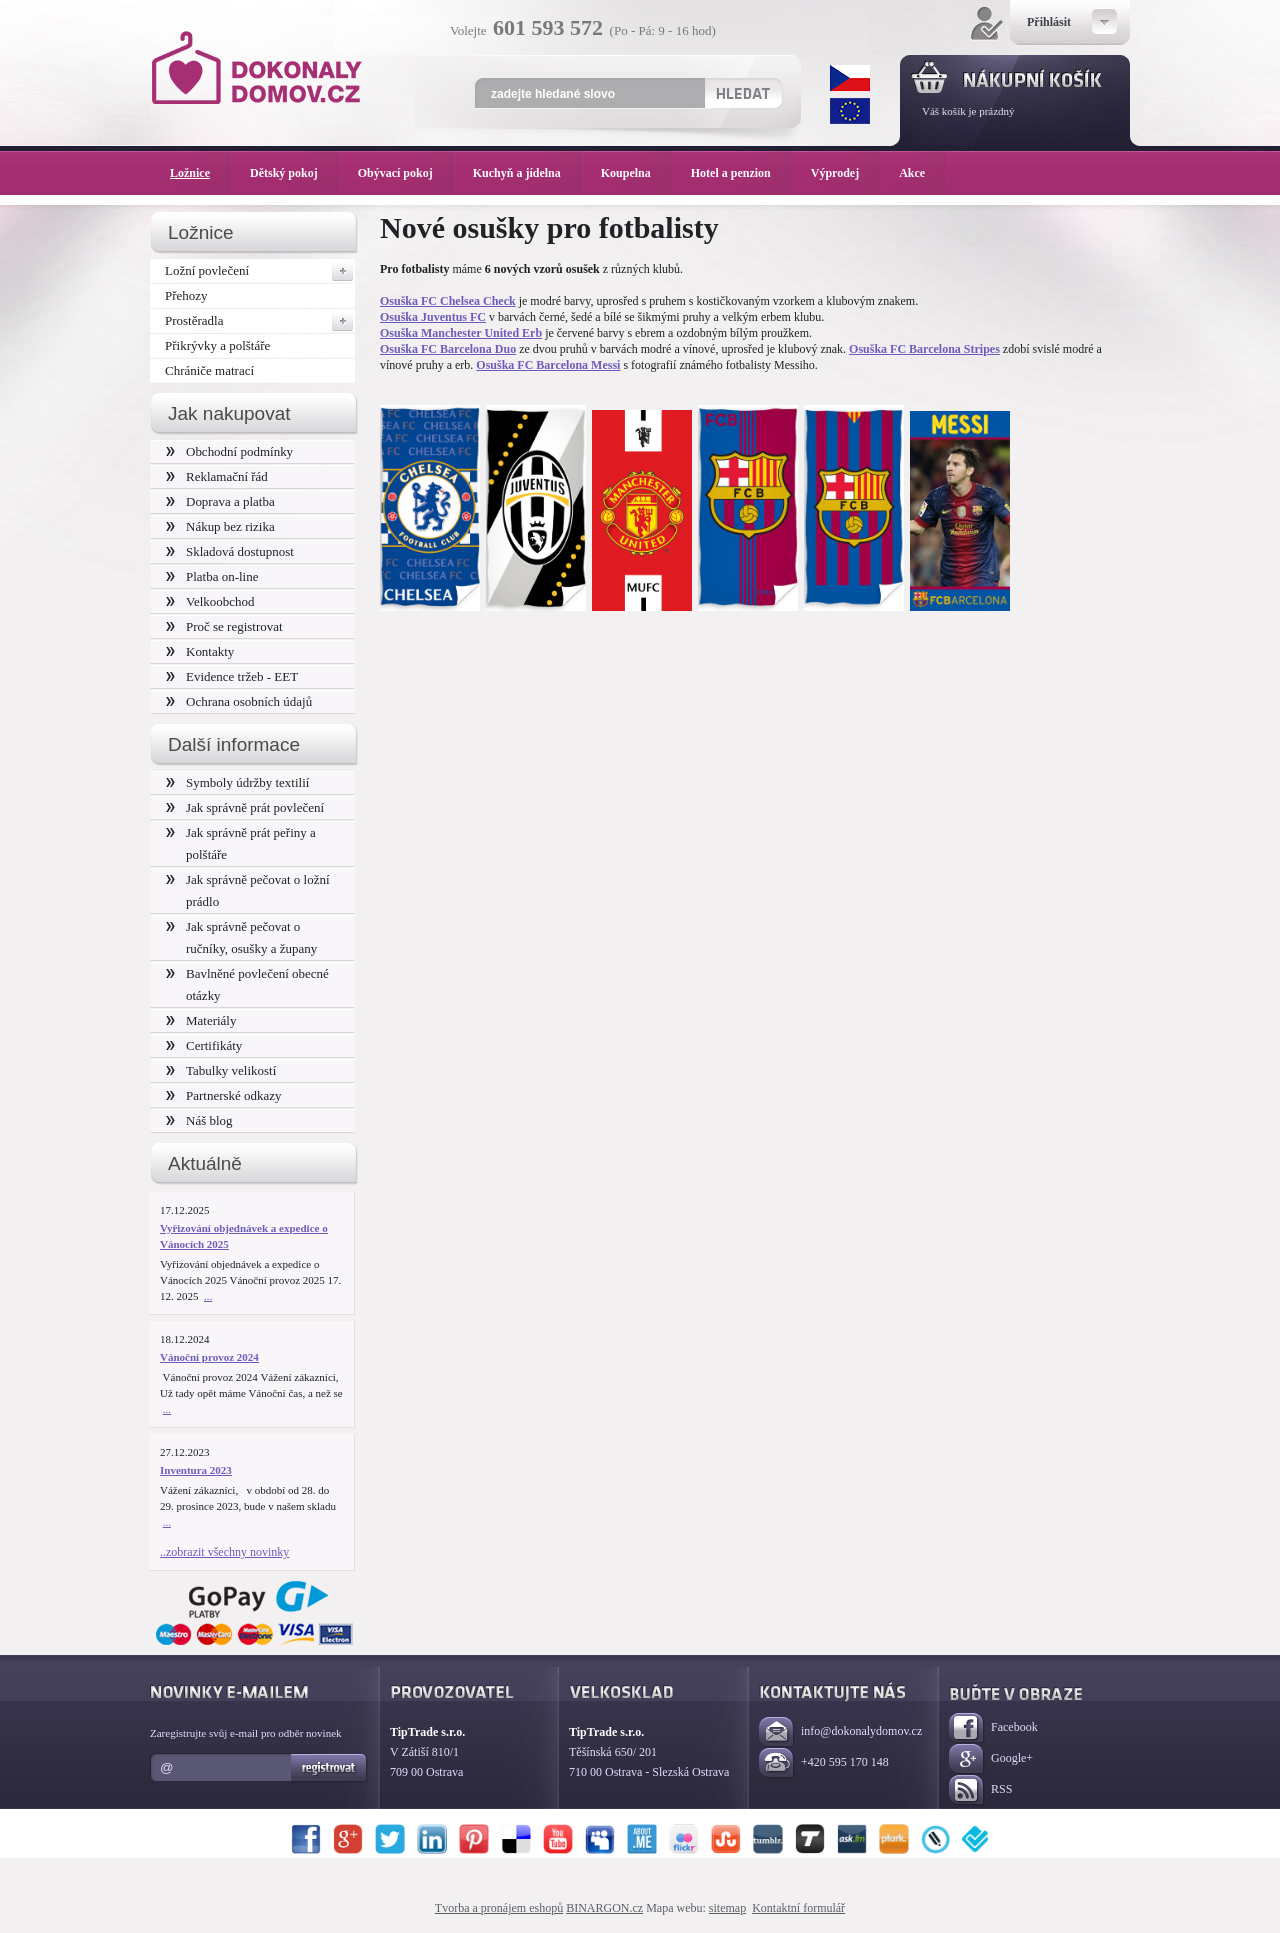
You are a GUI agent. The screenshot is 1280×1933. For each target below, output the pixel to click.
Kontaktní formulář (798, 1908)
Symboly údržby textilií (237, 782)
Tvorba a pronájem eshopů (499, 1908)
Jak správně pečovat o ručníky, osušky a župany (241, 937)
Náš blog (199, 1120)
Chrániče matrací (209, 370)
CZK (850, 78)
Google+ (991, 1759)
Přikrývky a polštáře (217, 345)
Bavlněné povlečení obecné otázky (247, 984)
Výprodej (845, 173)
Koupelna (636, 173)
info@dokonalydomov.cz (840, 1732)
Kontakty (200, 651)
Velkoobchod (210, 601)
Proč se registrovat (224, 626)
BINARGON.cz (604, 1908)
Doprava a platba (220, 501)
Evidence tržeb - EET (232, 676)
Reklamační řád (217, 476)
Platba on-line (212, 576)
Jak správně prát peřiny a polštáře (241, 843)
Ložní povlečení (260, 271)
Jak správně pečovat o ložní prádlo (248, 890)
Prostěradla (260, 321)
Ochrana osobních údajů (239, 701)
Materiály (201, 1020)
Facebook (993, 1728)
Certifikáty (204, 1045)
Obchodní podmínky (229, 451)
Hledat (742, 93)
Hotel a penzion (741, 173)
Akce (915, 173)
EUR (850, 111)
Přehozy (186, 295)
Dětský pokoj (294, 173)
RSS (980, 1790)
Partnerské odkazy (224, 1095)
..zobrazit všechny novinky (224, 1552)
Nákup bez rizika (220, 526)
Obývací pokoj (405, 173)
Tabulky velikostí (221, 1070)
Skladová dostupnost (230, 551)
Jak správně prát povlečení (245, 807)
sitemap (727, 1908)
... (208, 1296)
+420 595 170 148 (824, 1763)
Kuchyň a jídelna (527, 173)
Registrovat (329, 1768)
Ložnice (200, 173)
